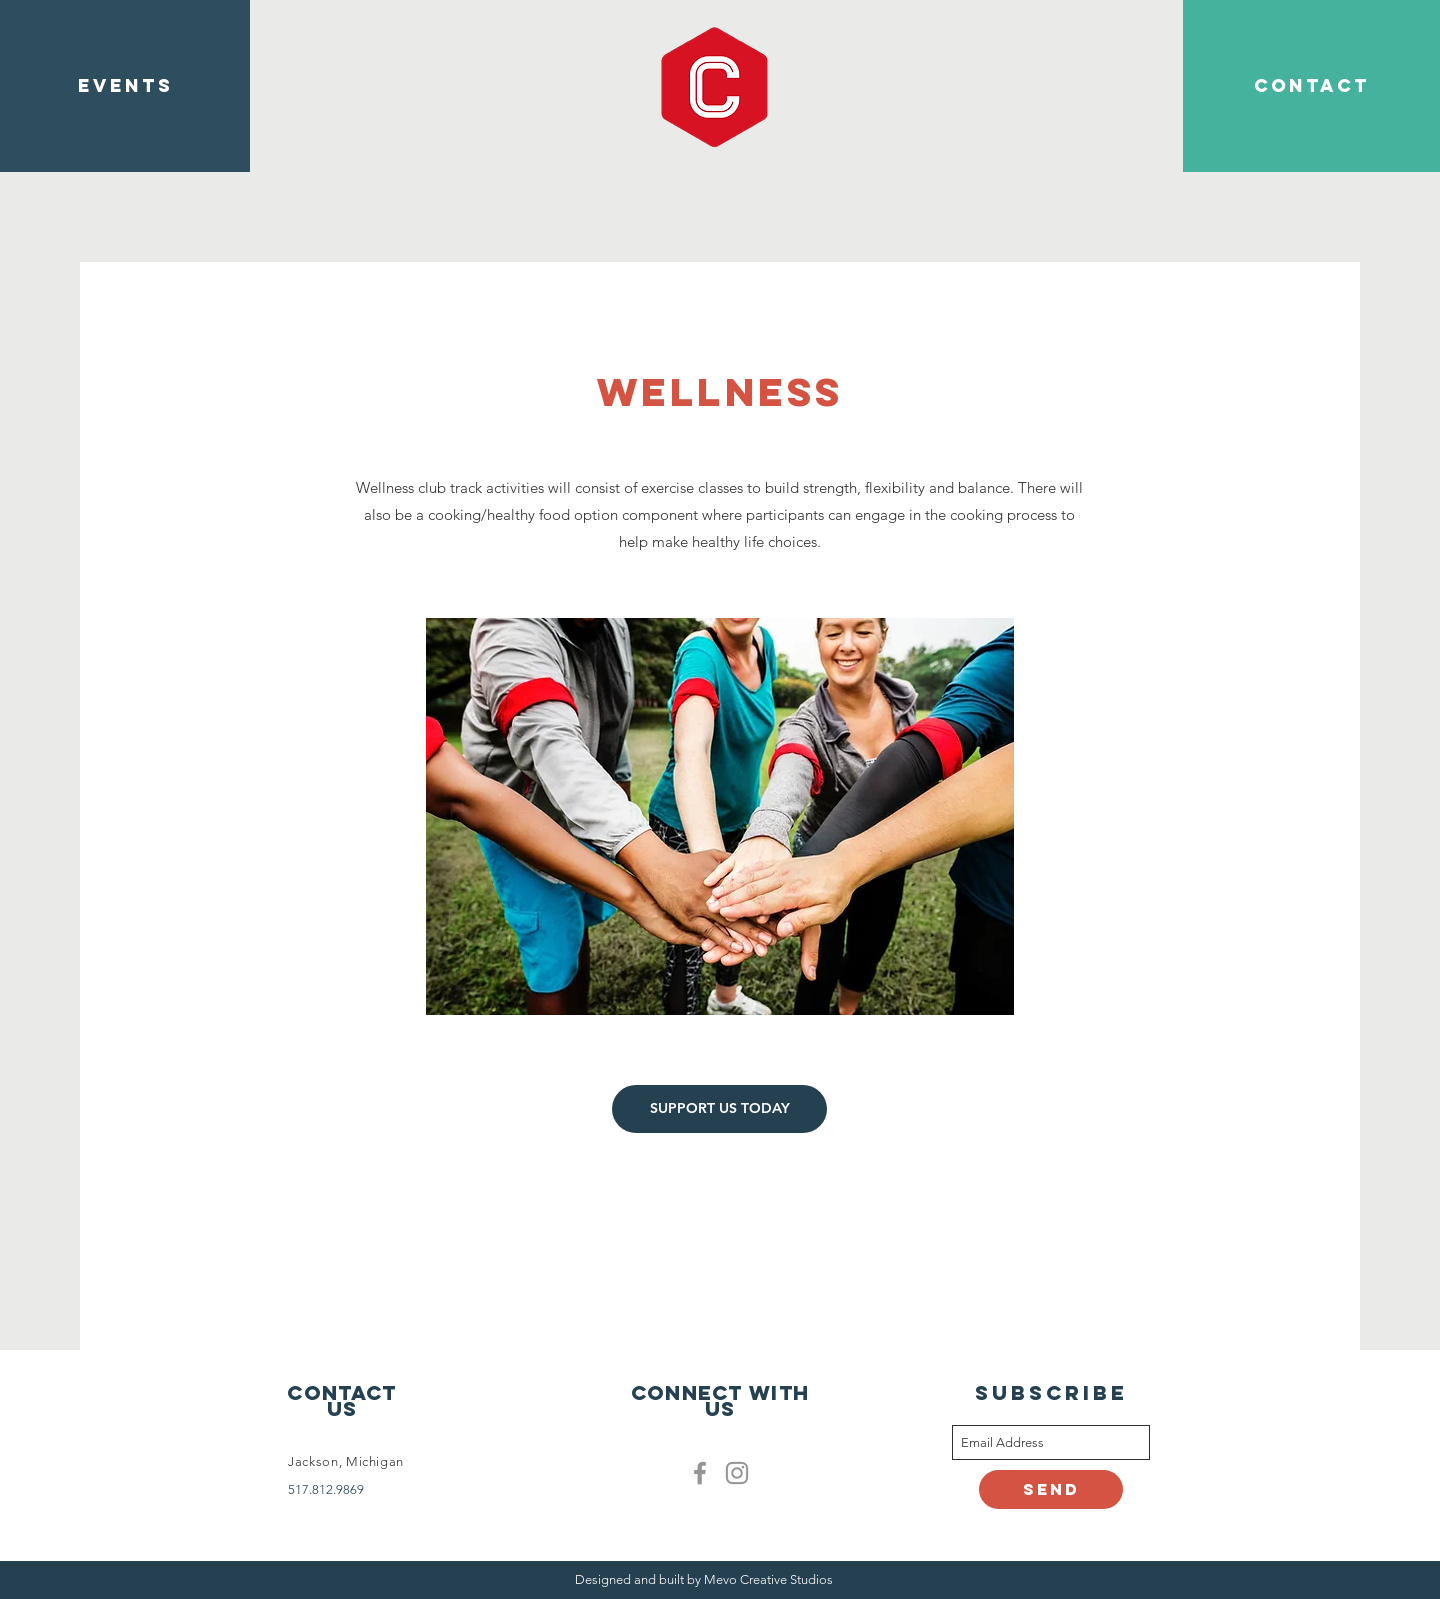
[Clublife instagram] (737, 1473)
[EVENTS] (125, 86)
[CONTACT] (1311, 86)
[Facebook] (700, 1473)
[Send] (1051, 1489)
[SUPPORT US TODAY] (719, 1109)
